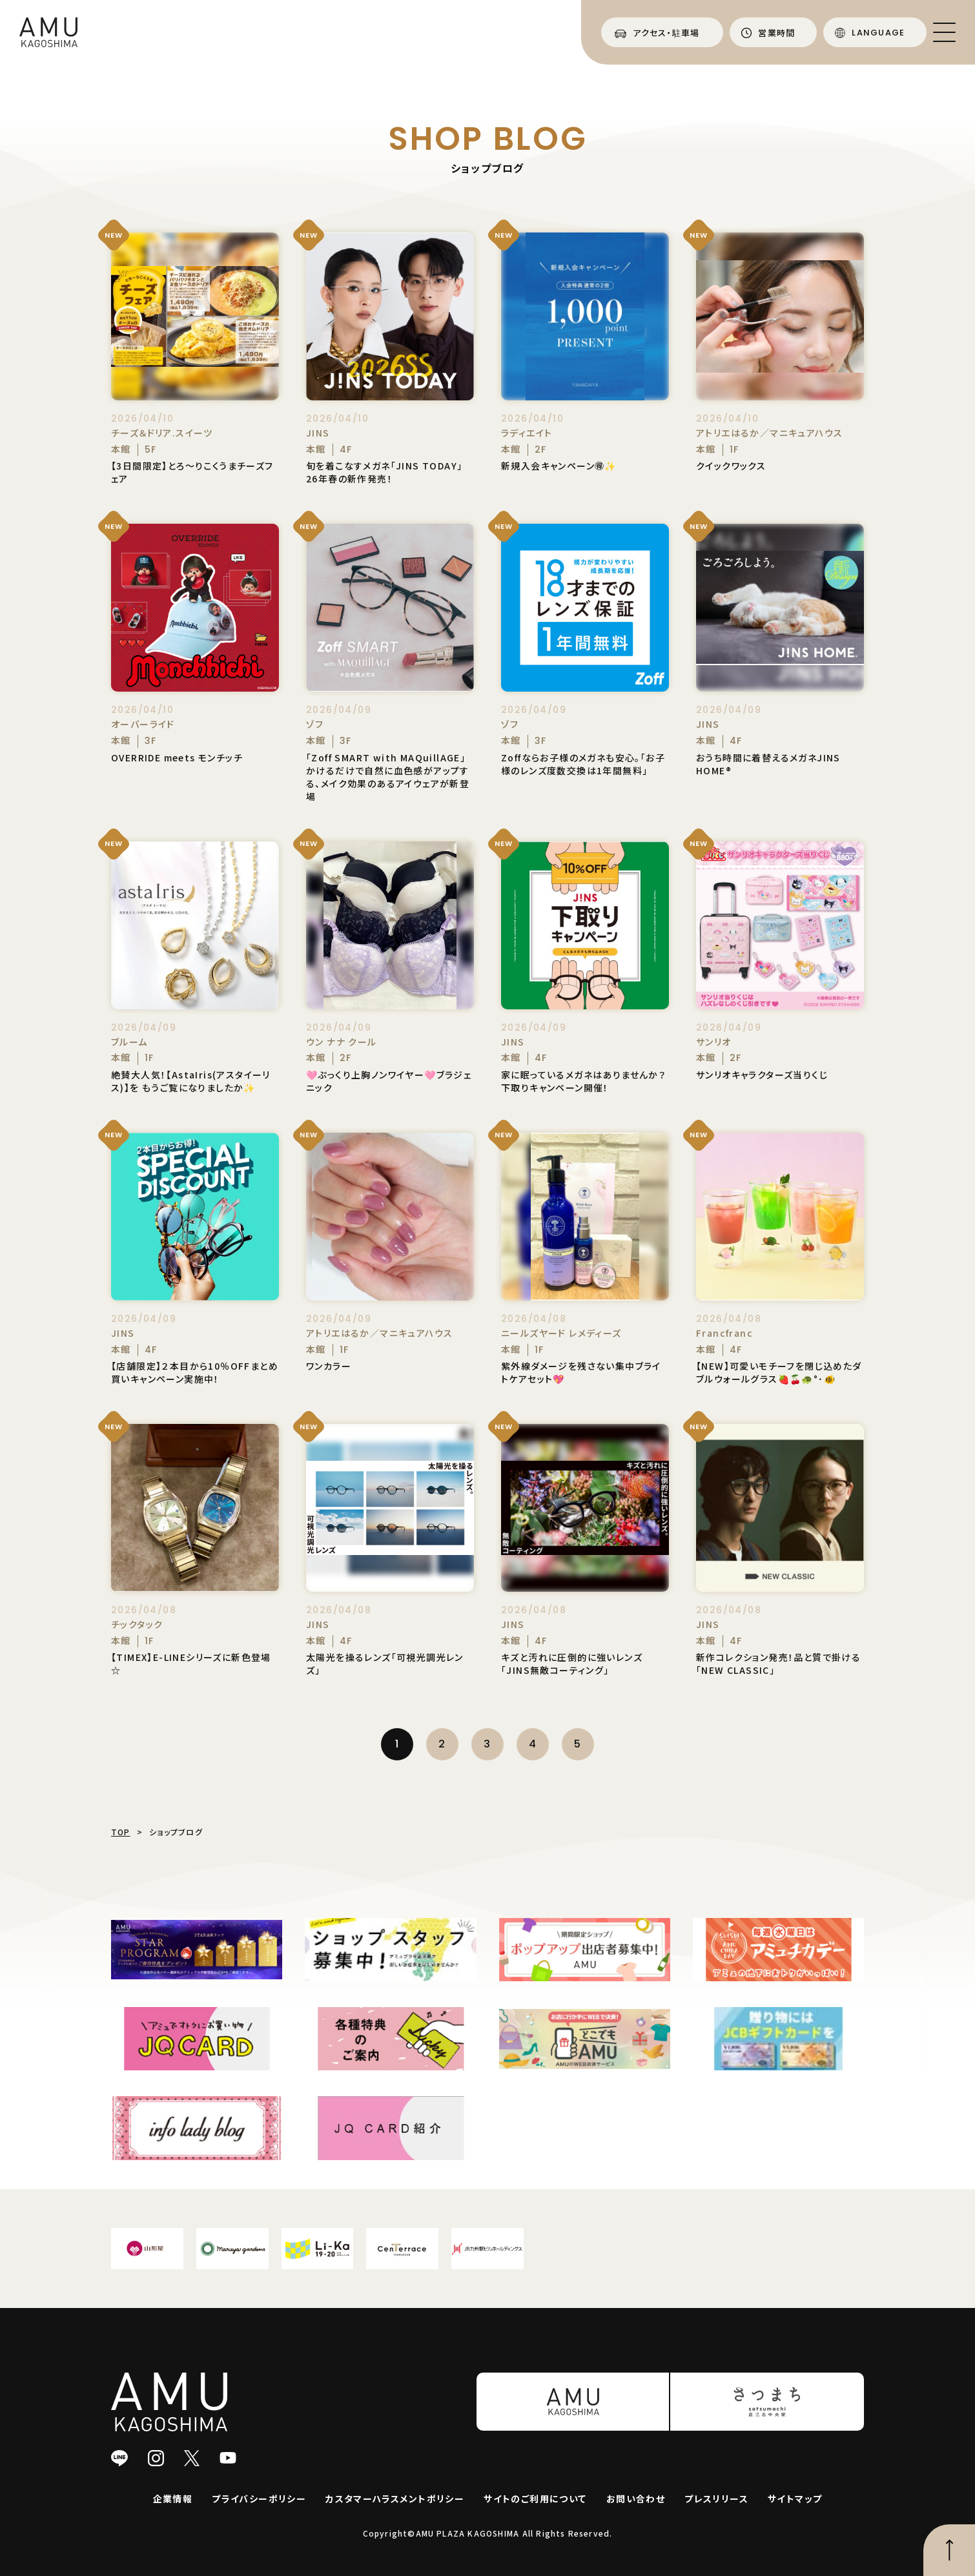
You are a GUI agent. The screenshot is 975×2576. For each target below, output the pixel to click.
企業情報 (173, 2498)
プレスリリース (716, 2498)
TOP (120, 1831)
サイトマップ (795, 2498)
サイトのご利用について (535, 2498)
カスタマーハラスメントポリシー (394, 2498)
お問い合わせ (635, 2498)
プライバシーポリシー (259, 2498)
